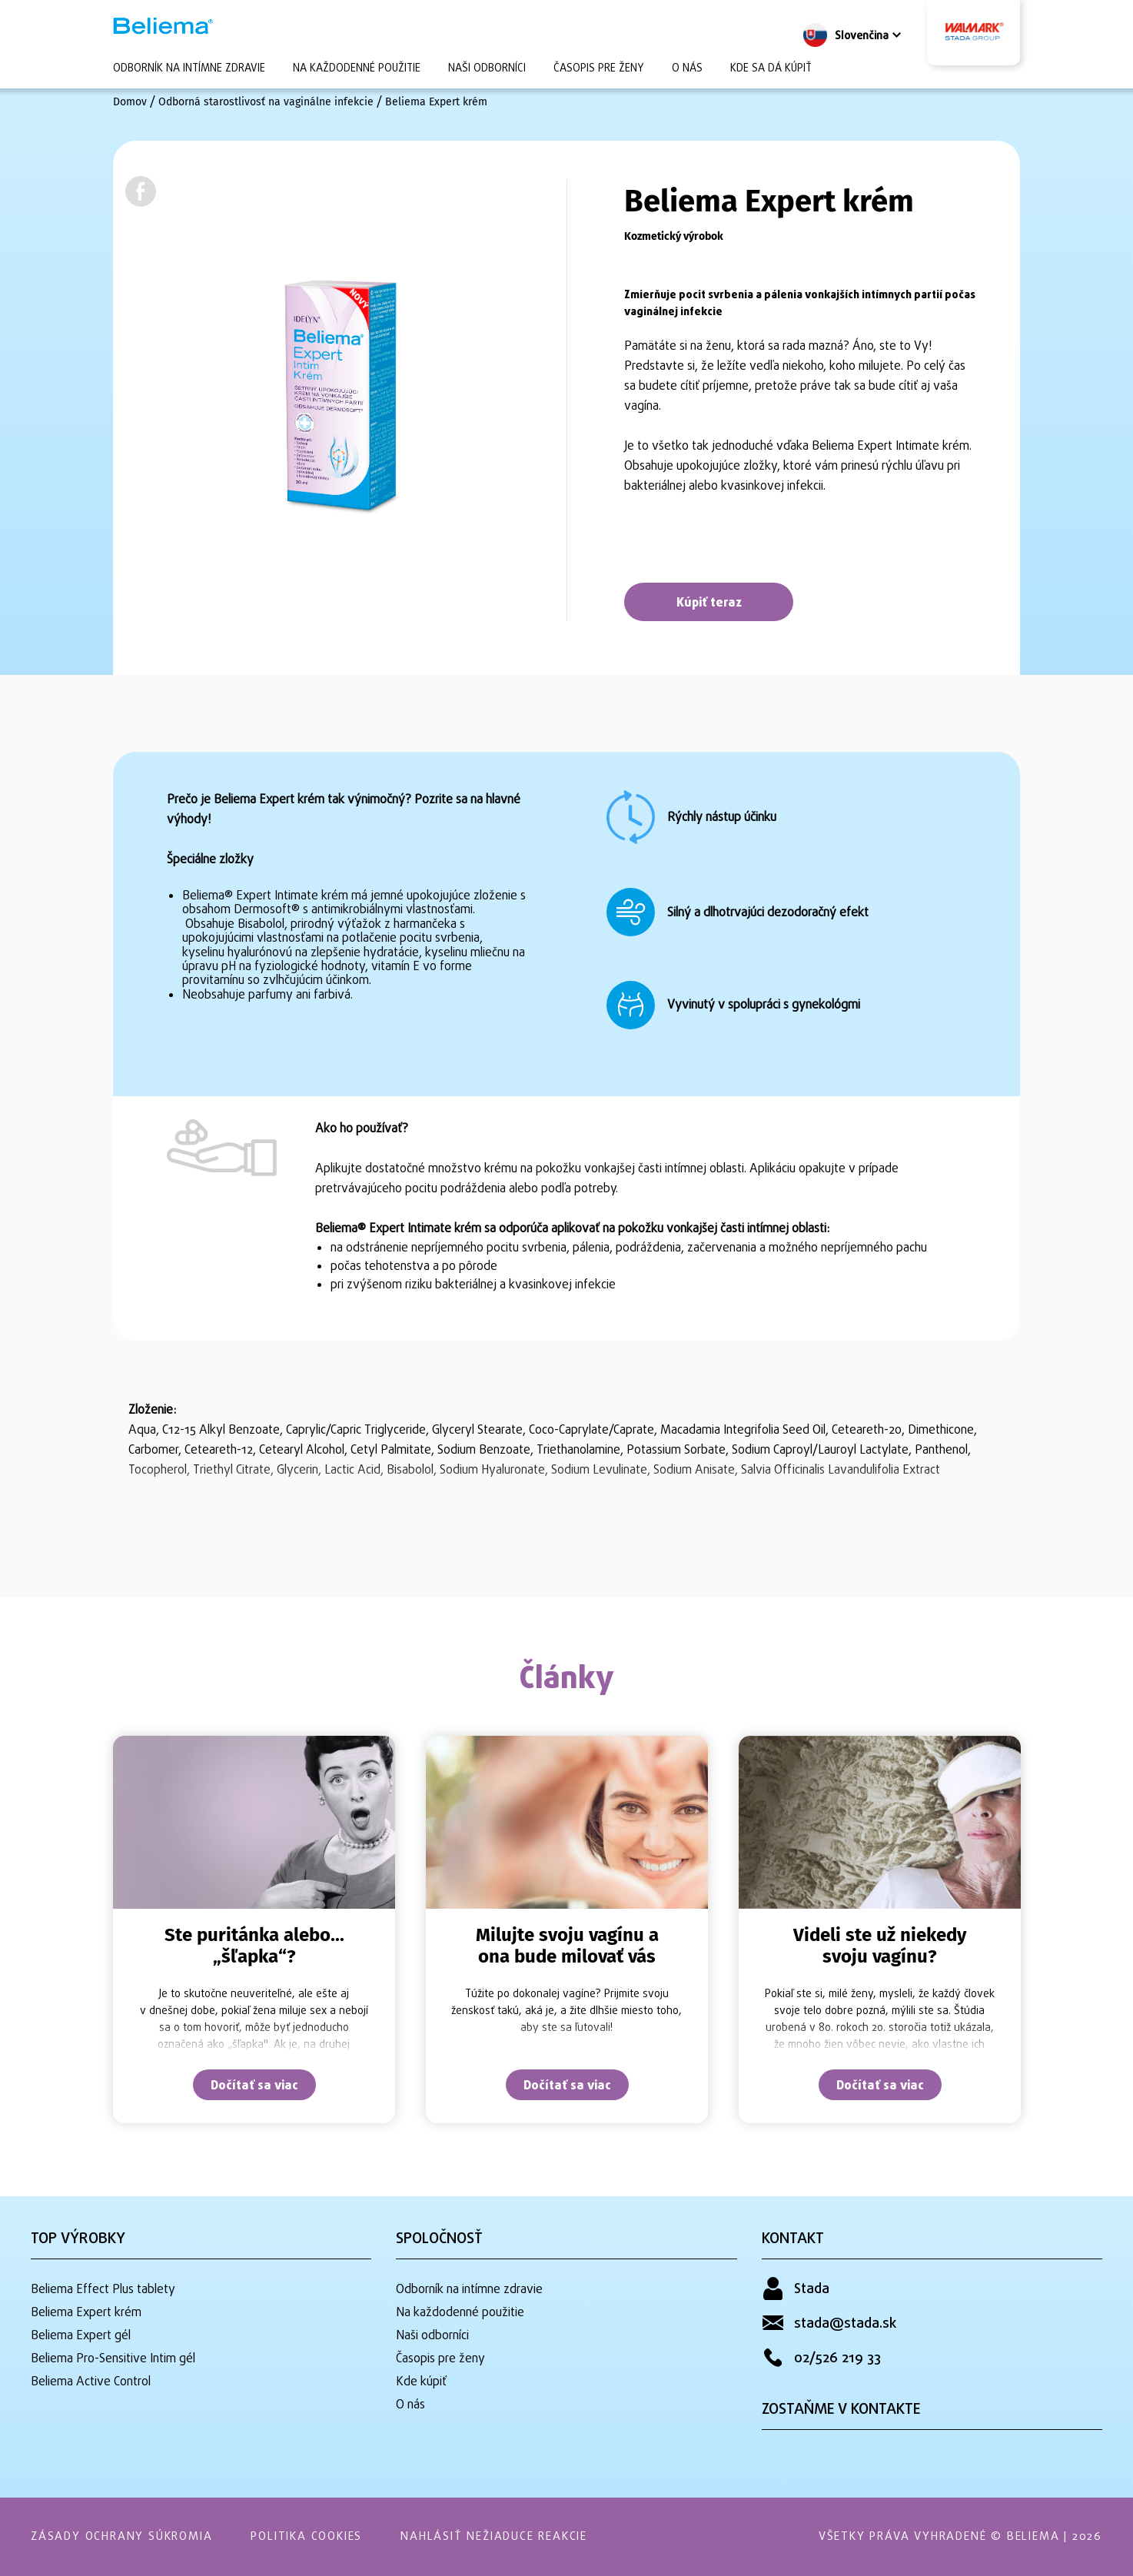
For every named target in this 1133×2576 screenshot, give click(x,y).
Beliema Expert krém (436, 101)
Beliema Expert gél (81, 2336)
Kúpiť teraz (709, 603)
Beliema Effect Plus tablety (103, 2290)
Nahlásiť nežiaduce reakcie (493, 2536)
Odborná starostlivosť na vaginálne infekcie (266, 101)
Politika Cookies (306, 2536)
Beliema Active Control (91, 2382)
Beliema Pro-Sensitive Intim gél (113, 2359)
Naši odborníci (487, 69)
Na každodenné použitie (356, 69)
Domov (130, 101)
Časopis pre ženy (598, 69)
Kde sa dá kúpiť (771, 69)
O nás (687, 69)
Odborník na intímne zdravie (189, 69)
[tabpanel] (254, 1929)
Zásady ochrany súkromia (121, 2536)
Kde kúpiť (421, 2382)
